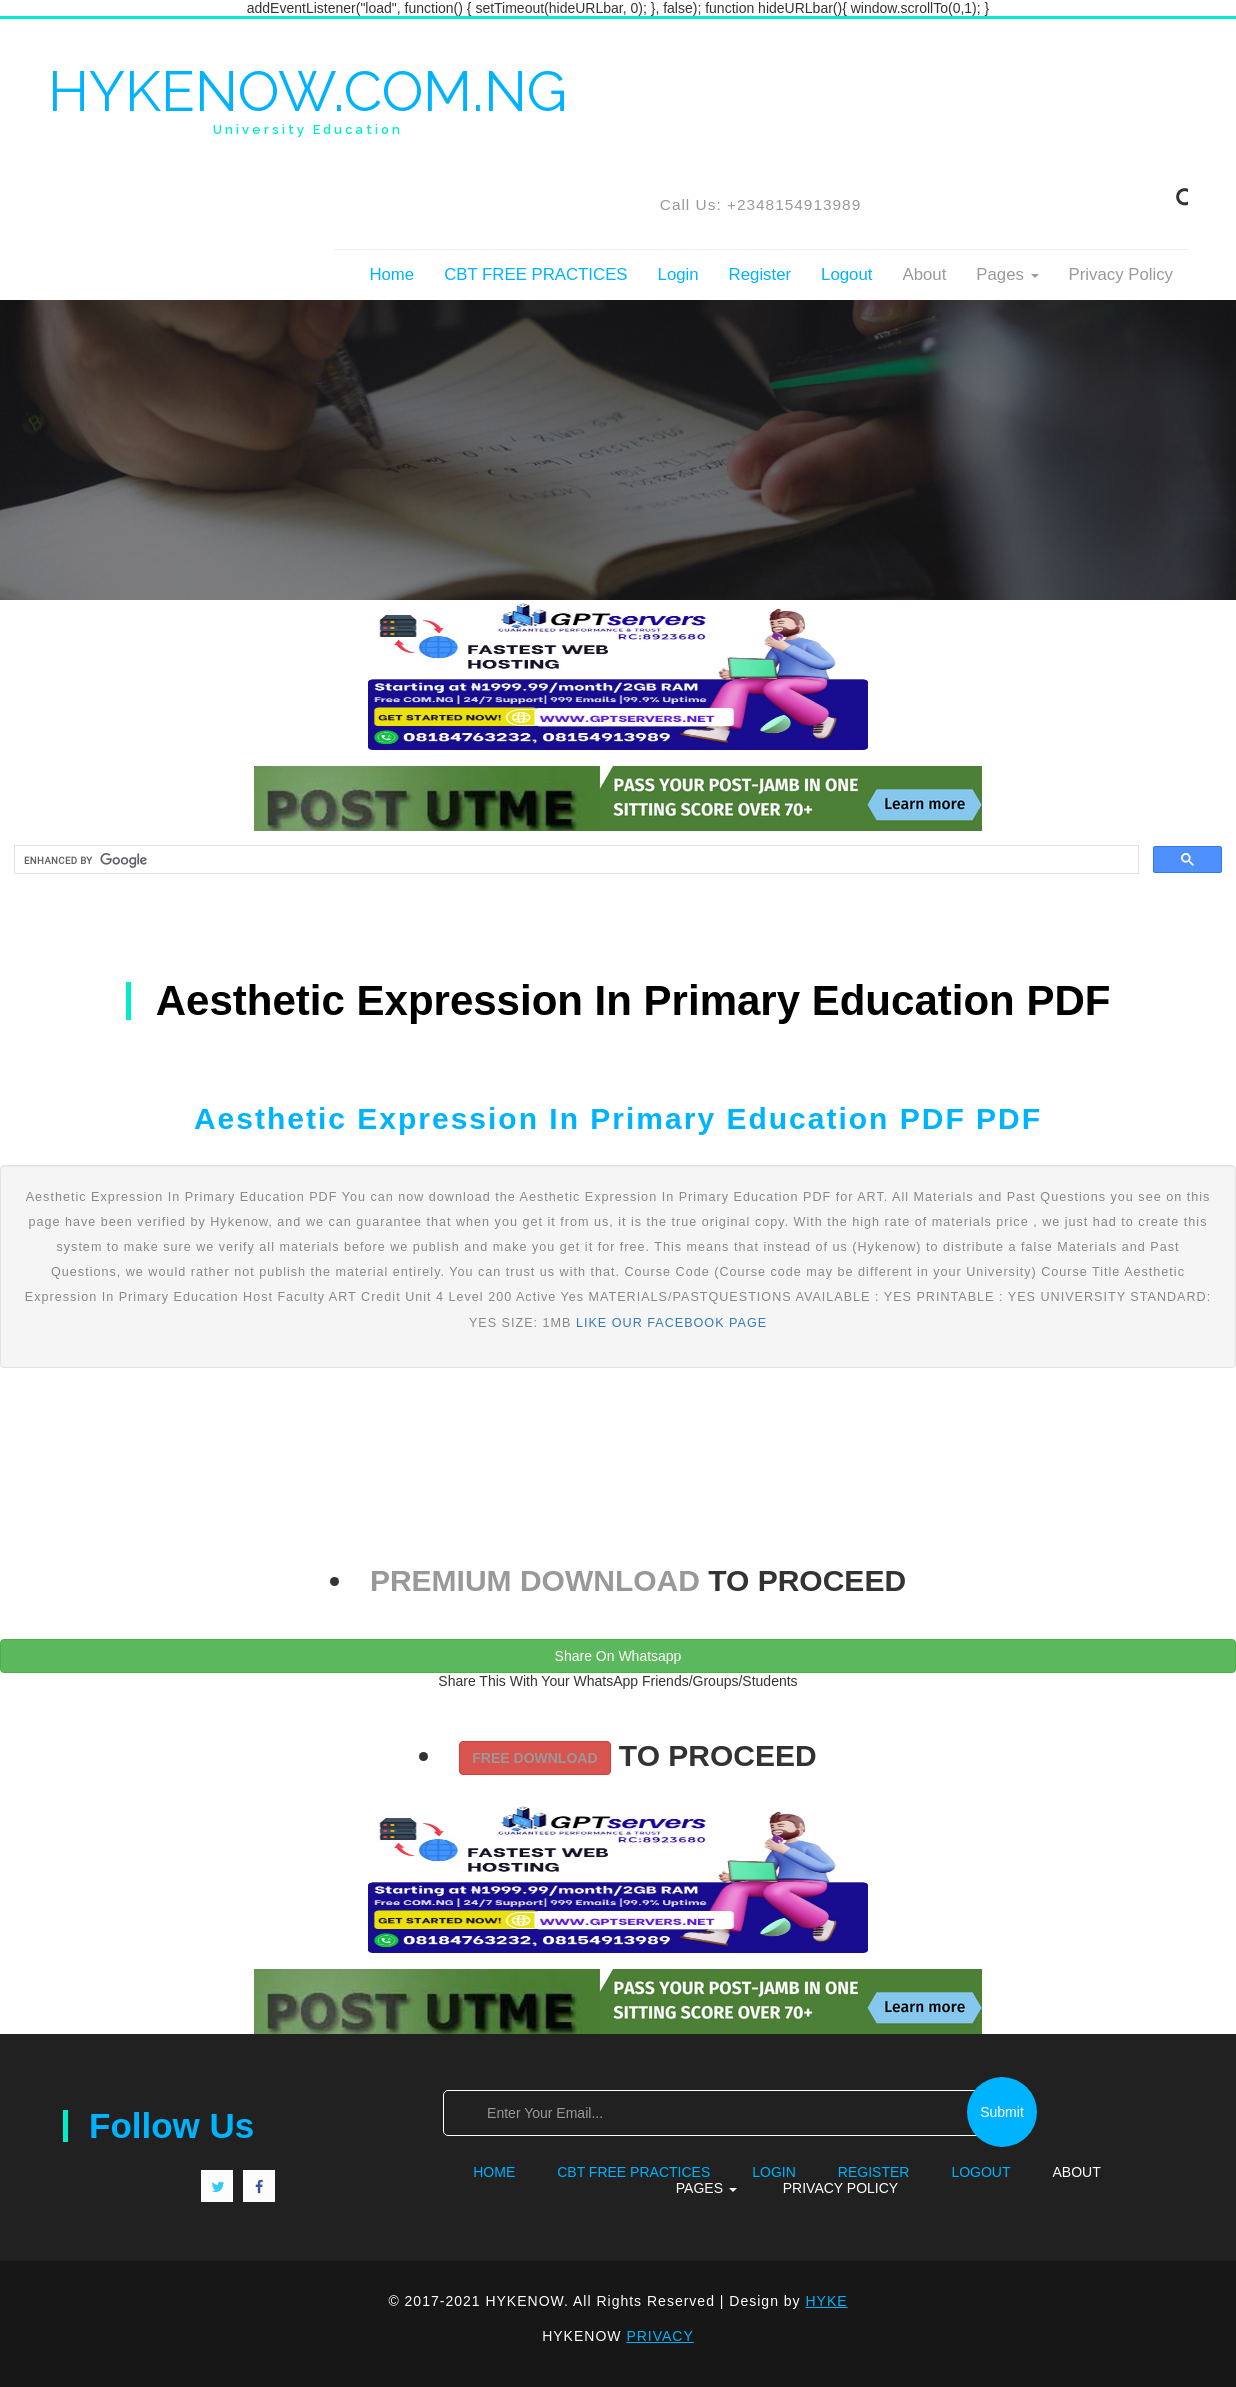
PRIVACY (659, 2336)
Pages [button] (1007, 274)
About (924, 274)
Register (760, 274)
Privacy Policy (1121, 274)
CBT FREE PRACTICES (535, 274)
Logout (846, 274)
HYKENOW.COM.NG (307, 99)
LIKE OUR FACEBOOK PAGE (671, 1323)
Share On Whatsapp (618, 1656)
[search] (574, 860)
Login (678, 274)
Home (391, 274)
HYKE (827, 2301)
